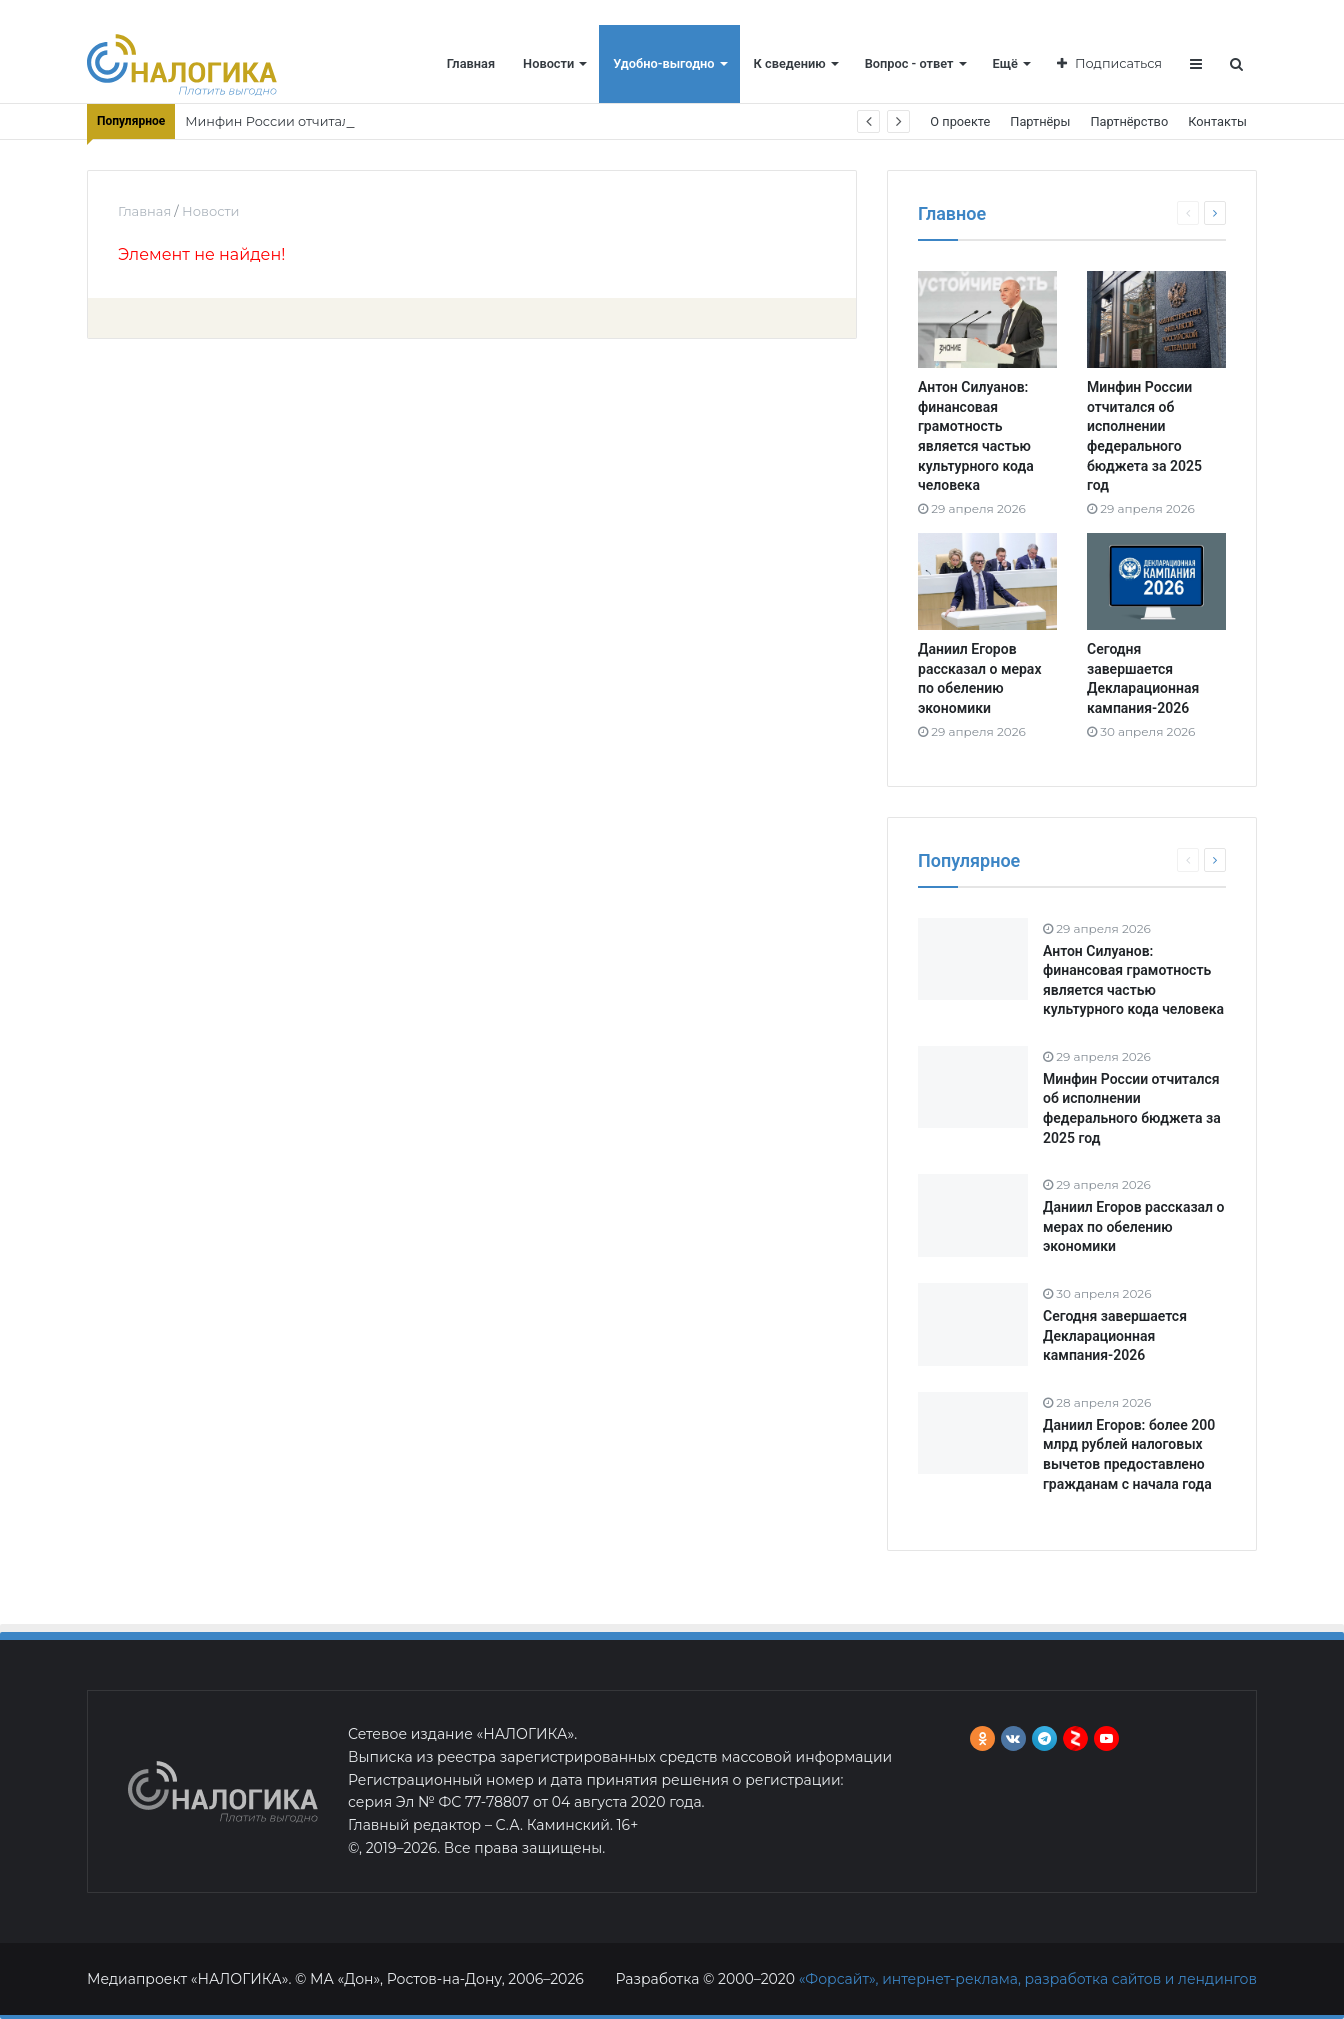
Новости (548, 63)
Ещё (1005, 63)
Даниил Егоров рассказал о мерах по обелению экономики (1133, 1226)
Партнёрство (1129, 121)
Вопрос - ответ (909, 63)
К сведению (790, 63)
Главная (471, 63)
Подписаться (1109, 63)
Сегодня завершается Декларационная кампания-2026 (1115, 1335)
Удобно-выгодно (663, 63)
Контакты (1217, 121)
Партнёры (1040, 121)
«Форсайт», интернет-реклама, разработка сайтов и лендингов (1028, 1979)
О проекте (960, 121)
